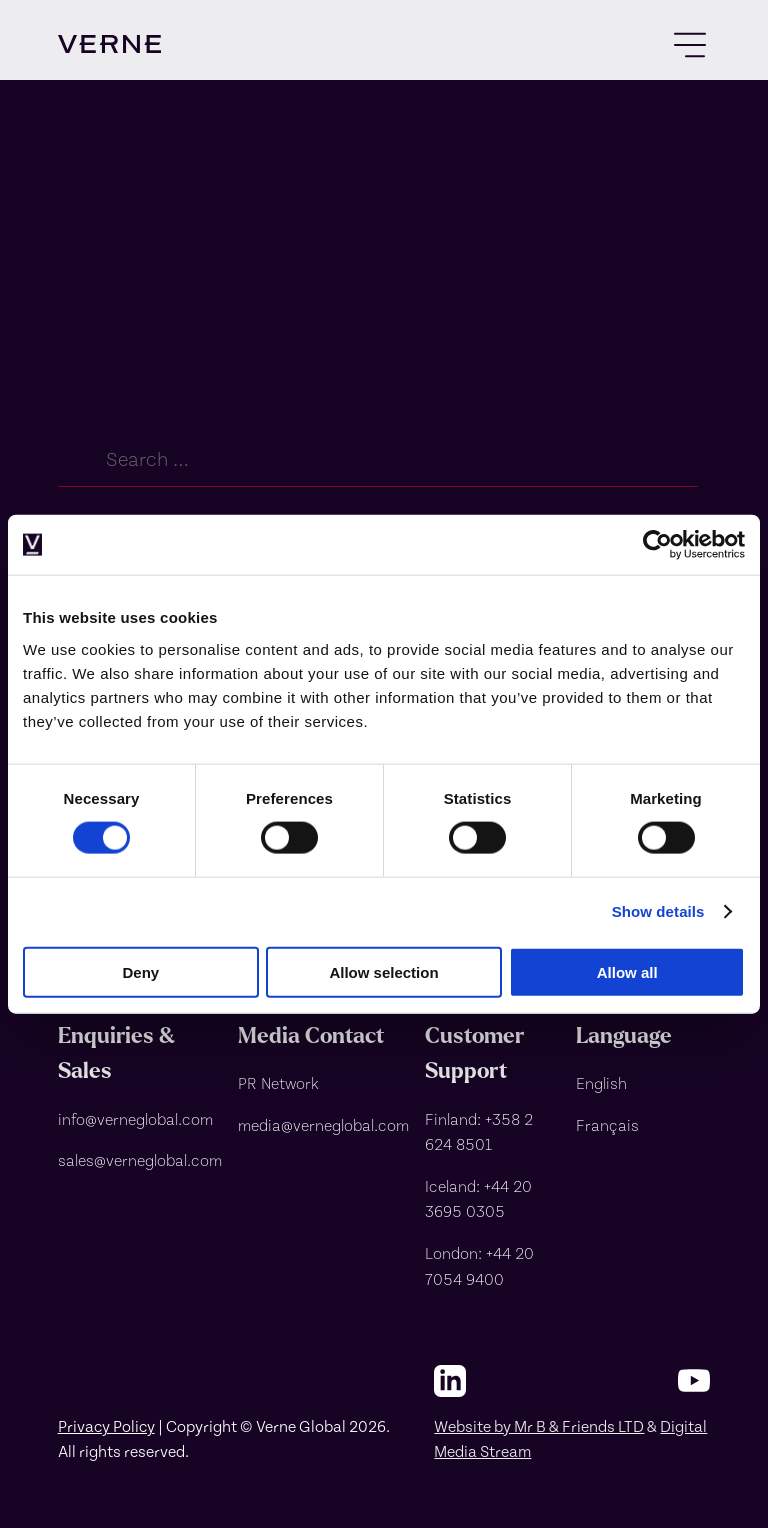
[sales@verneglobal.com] (140, 1160)
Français (607, 1124)
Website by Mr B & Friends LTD (539, 1425)
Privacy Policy (106, 1425)
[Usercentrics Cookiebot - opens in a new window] (657, 545)
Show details (658, 911)
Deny (140, 971)
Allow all (627, 971)
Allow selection (383, 971)
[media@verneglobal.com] (323, 1125)
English (601, 1082)
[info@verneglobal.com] (140, 1119)
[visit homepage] (109, 44)
